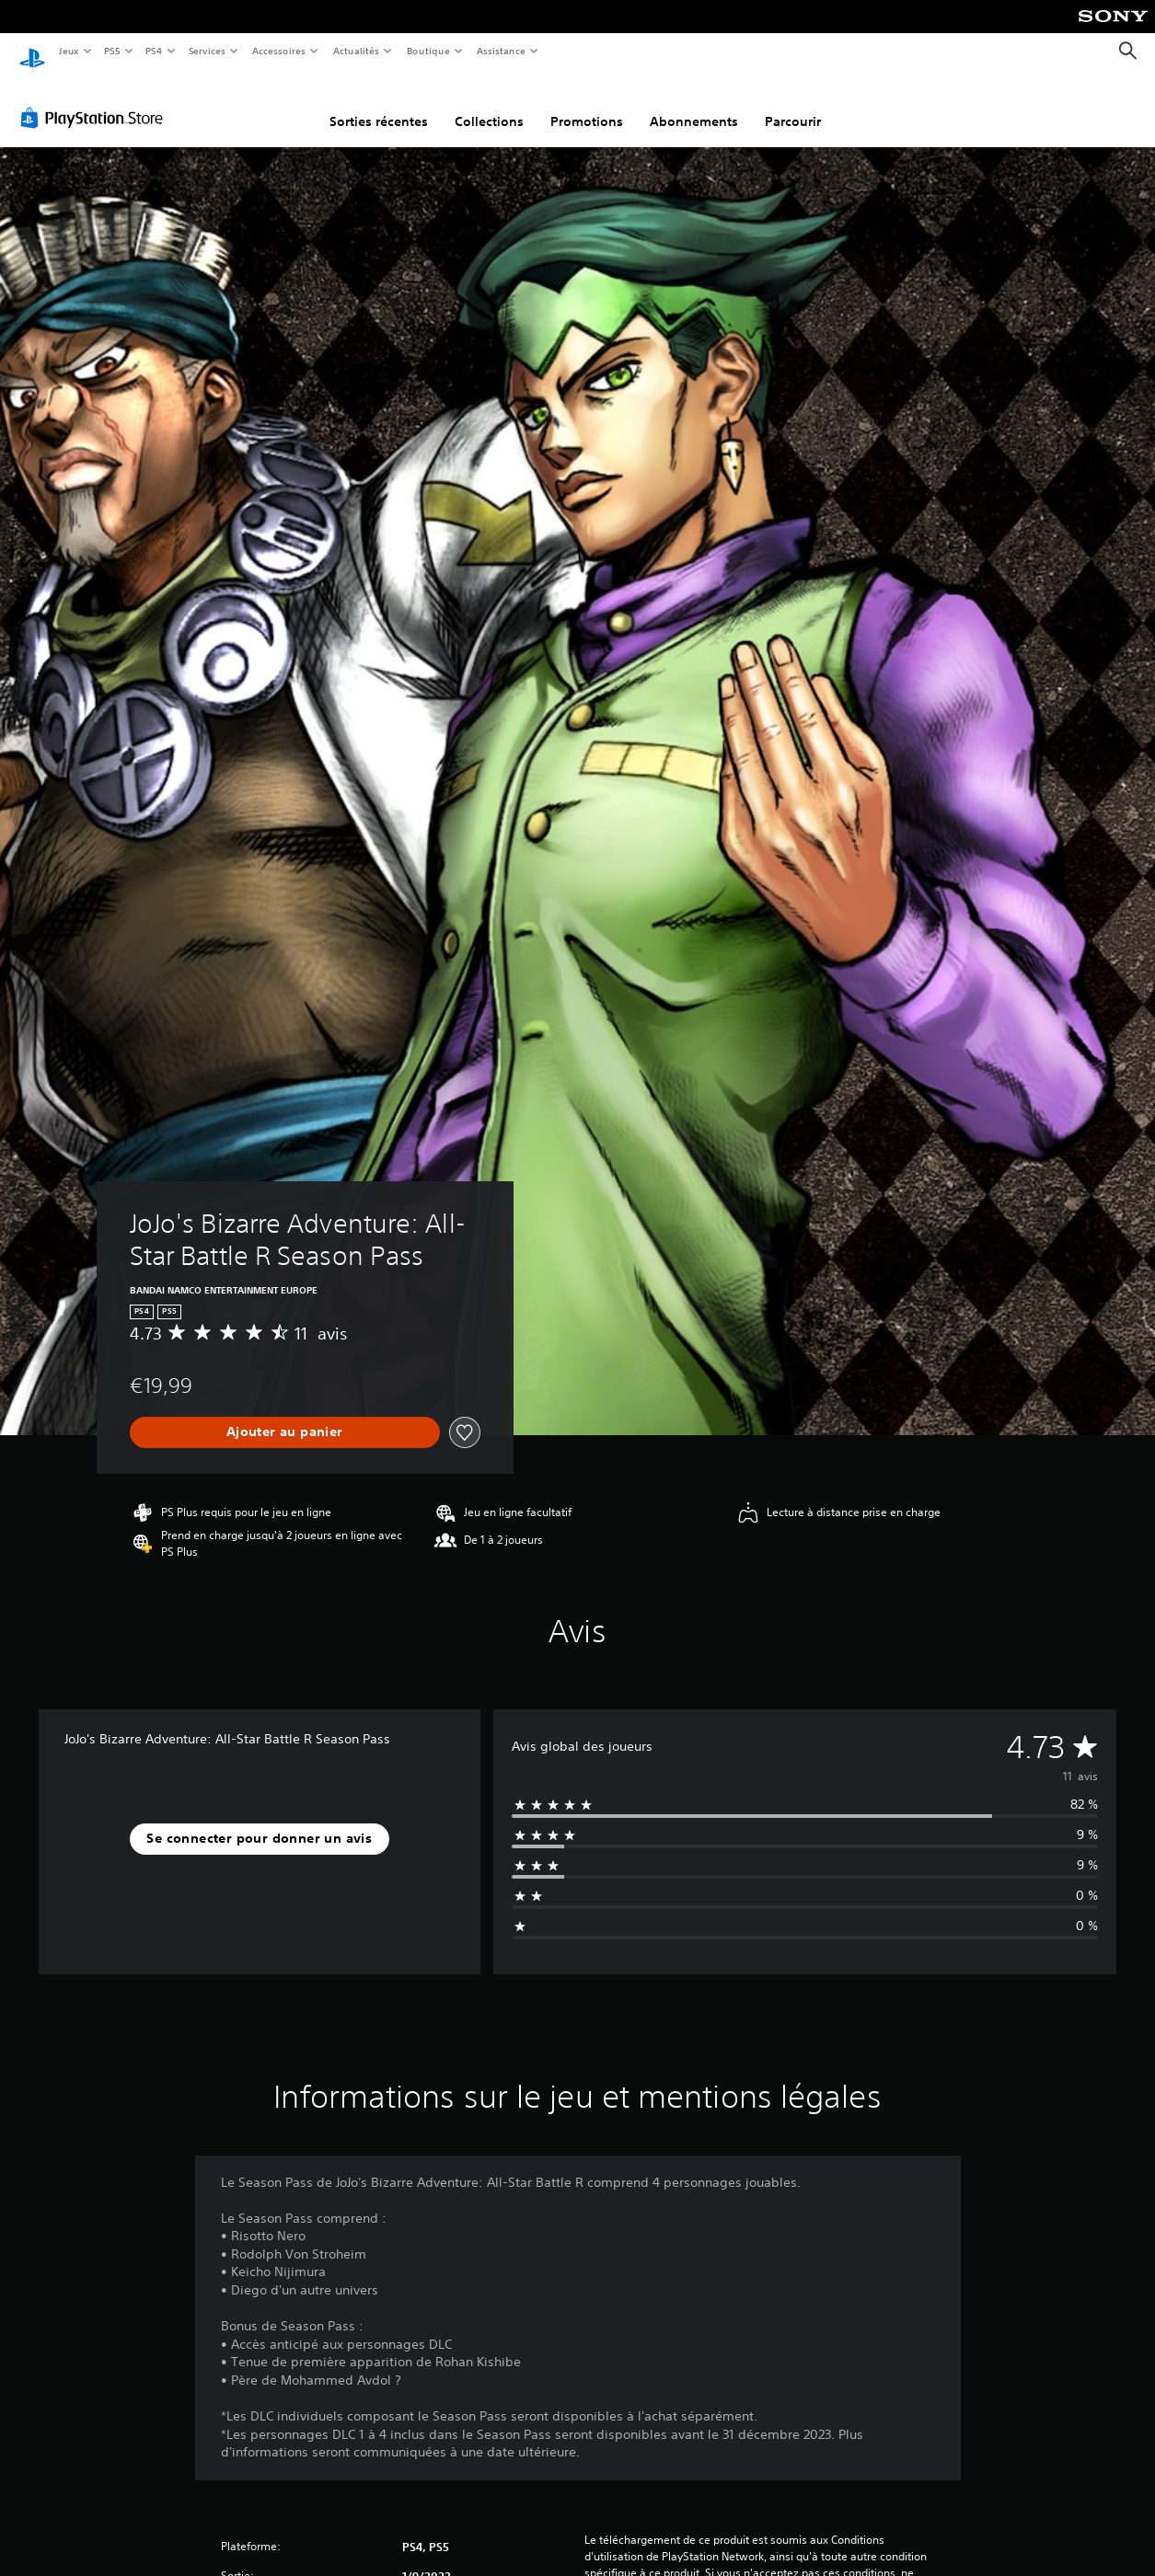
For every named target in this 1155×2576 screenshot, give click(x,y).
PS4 (154, 50)
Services (206, 50)
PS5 (112, 50)
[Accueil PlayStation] (32, 51)
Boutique (428, 50)
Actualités (356, 50)
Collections (489, 104)
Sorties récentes (378, 104)
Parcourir (793, 104)
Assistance (501, 50)
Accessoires (278, 50)
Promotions (586, 104)
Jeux (68, 50)
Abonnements (694, 104)
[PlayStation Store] (96, 100)
